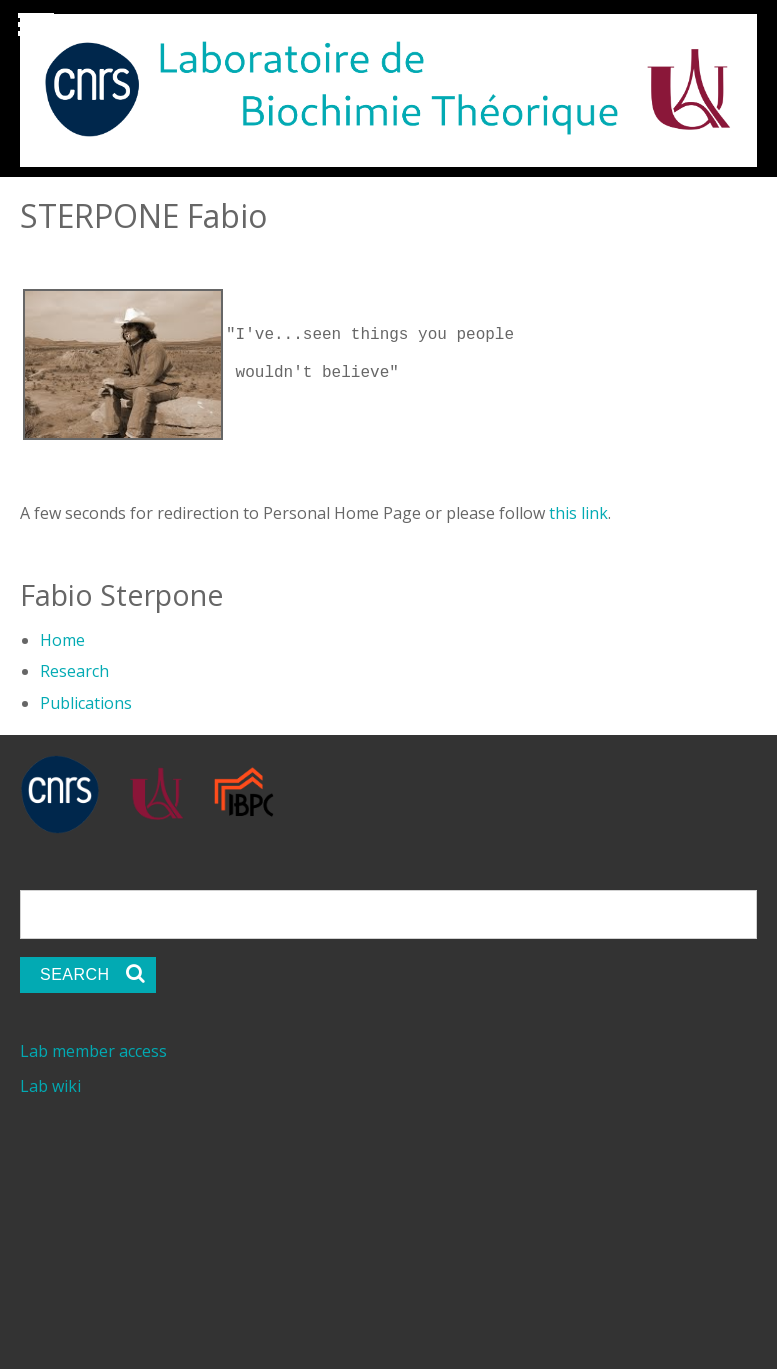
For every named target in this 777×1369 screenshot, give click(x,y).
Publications (86, 699)
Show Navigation (33, 30)
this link (578, 509)
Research (74, 667)
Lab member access (93, 1047)
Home (62, 636)
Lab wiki (50, 1082)
